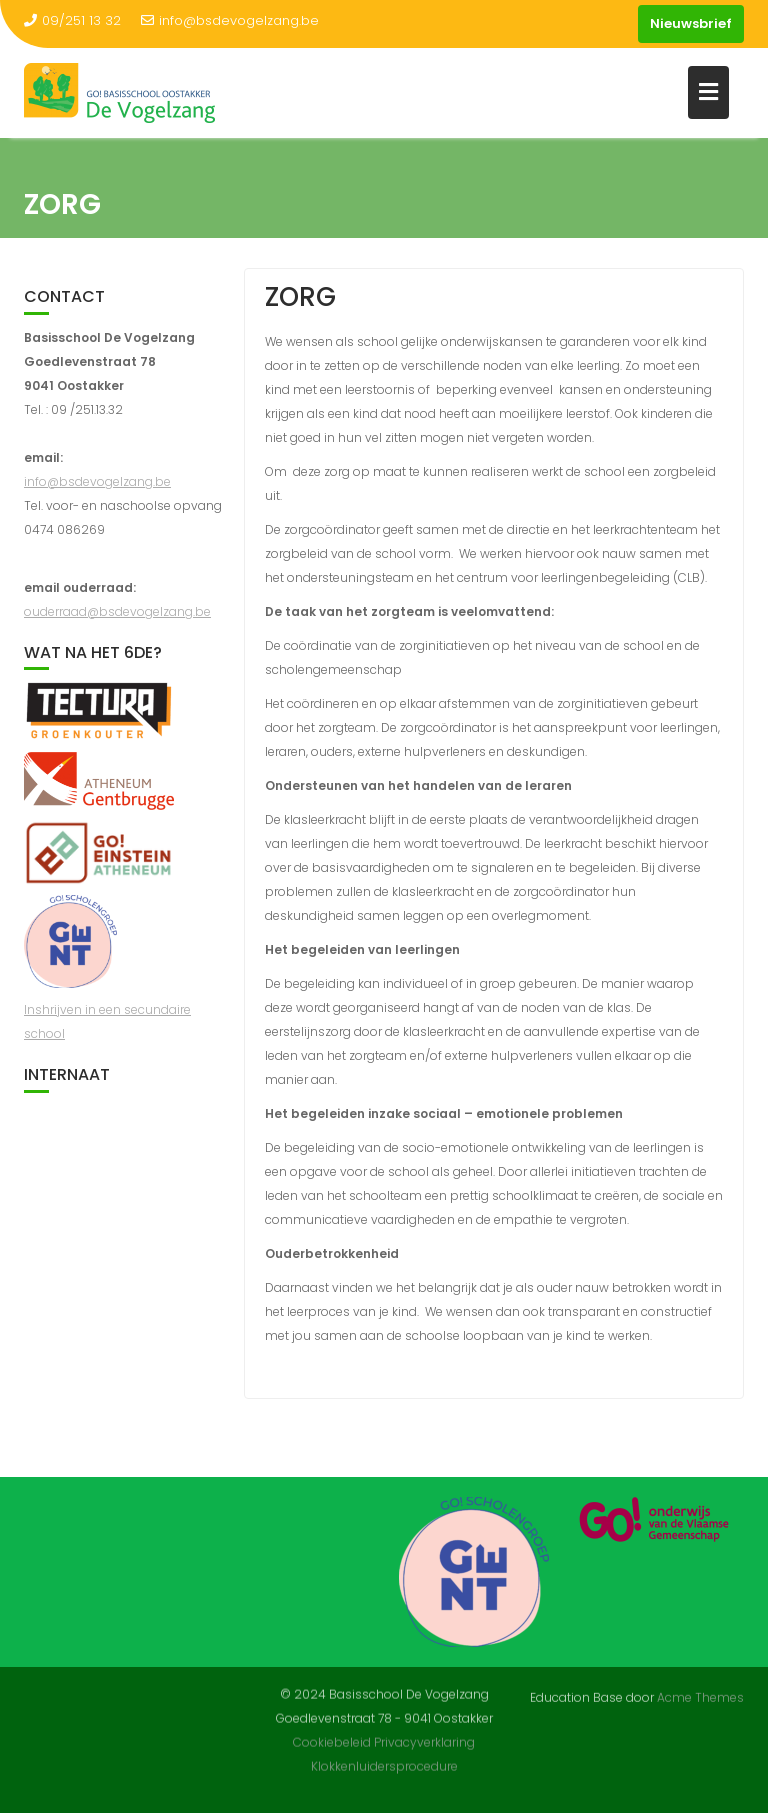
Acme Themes (700, 1695)
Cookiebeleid (332, 1732)
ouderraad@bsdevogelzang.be (117, 611)
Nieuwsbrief (691, 23)
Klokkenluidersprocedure (384, 1756)
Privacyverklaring (424, 1732)
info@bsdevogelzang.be (230, 20)
